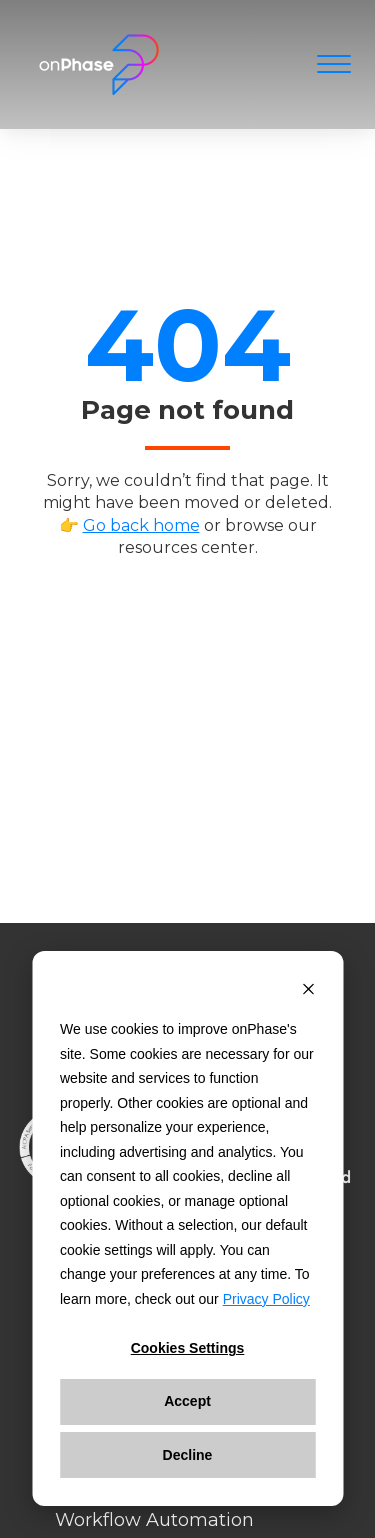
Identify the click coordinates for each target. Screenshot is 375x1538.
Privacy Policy (266, 1299)
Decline (188, 1455)
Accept (187, 1401)
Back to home (174, 600)
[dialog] (187, 1228)
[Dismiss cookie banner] (308, 991)
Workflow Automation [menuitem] (154, 1520)
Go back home (141, 525)
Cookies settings (188, 1348)
